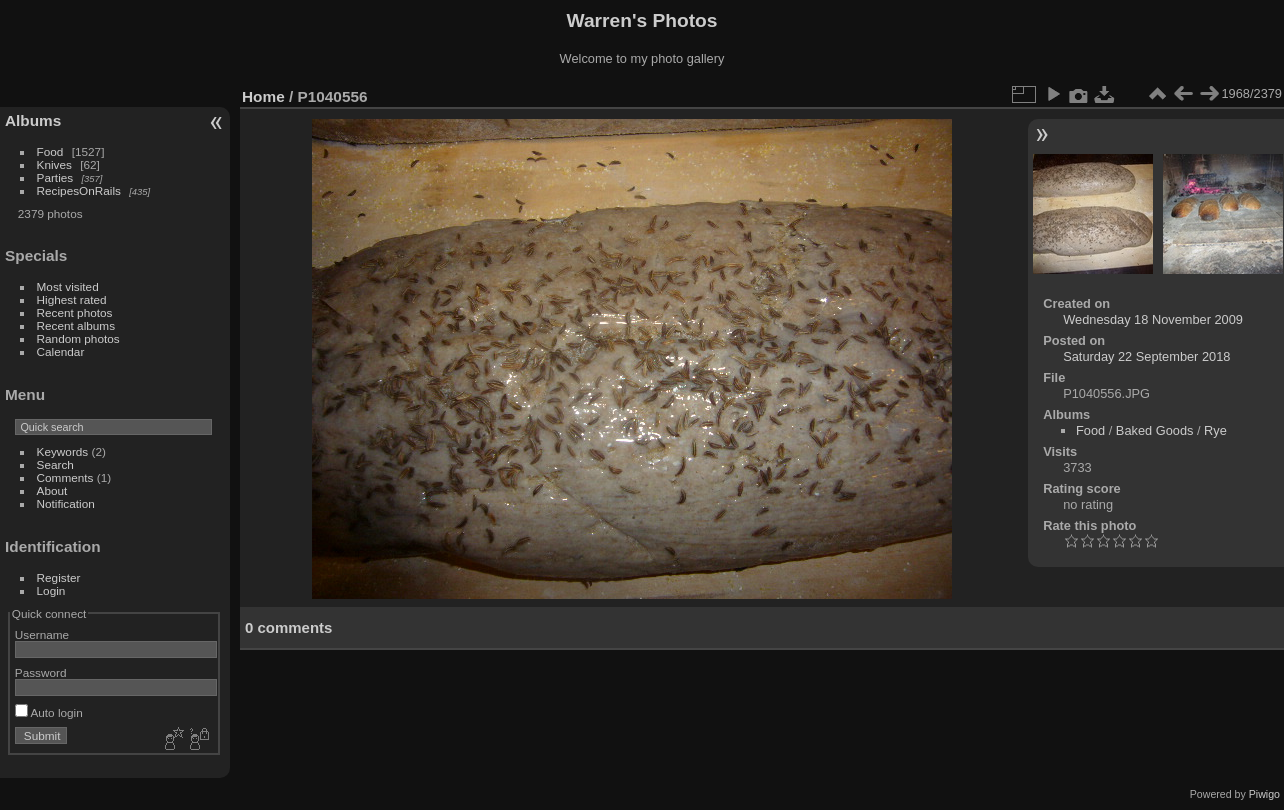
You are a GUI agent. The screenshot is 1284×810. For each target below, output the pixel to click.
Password (41, 672)
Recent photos (75, 312)
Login (51, 590)
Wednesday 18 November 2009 (1153, 319)
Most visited (68, 286)
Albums (33, 120)
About (52, 490)
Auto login (49, 712)
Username (42, 634)
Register (59, 577)
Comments (65, 477)
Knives (54, 164)
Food (50, 151)
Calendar (61, 351)
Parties (55, 177)
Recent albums (76, 325)
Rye (1215, 430)
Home (263, 96)
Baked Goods (1155, 430)
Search (55, 464)
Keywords (63, 451)
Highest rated (72, 299)
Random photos (78, 338)
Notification (66, 503)
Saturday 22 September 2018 (1146, 356)
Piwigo (1264, 794)
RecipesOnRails (79, 190)
